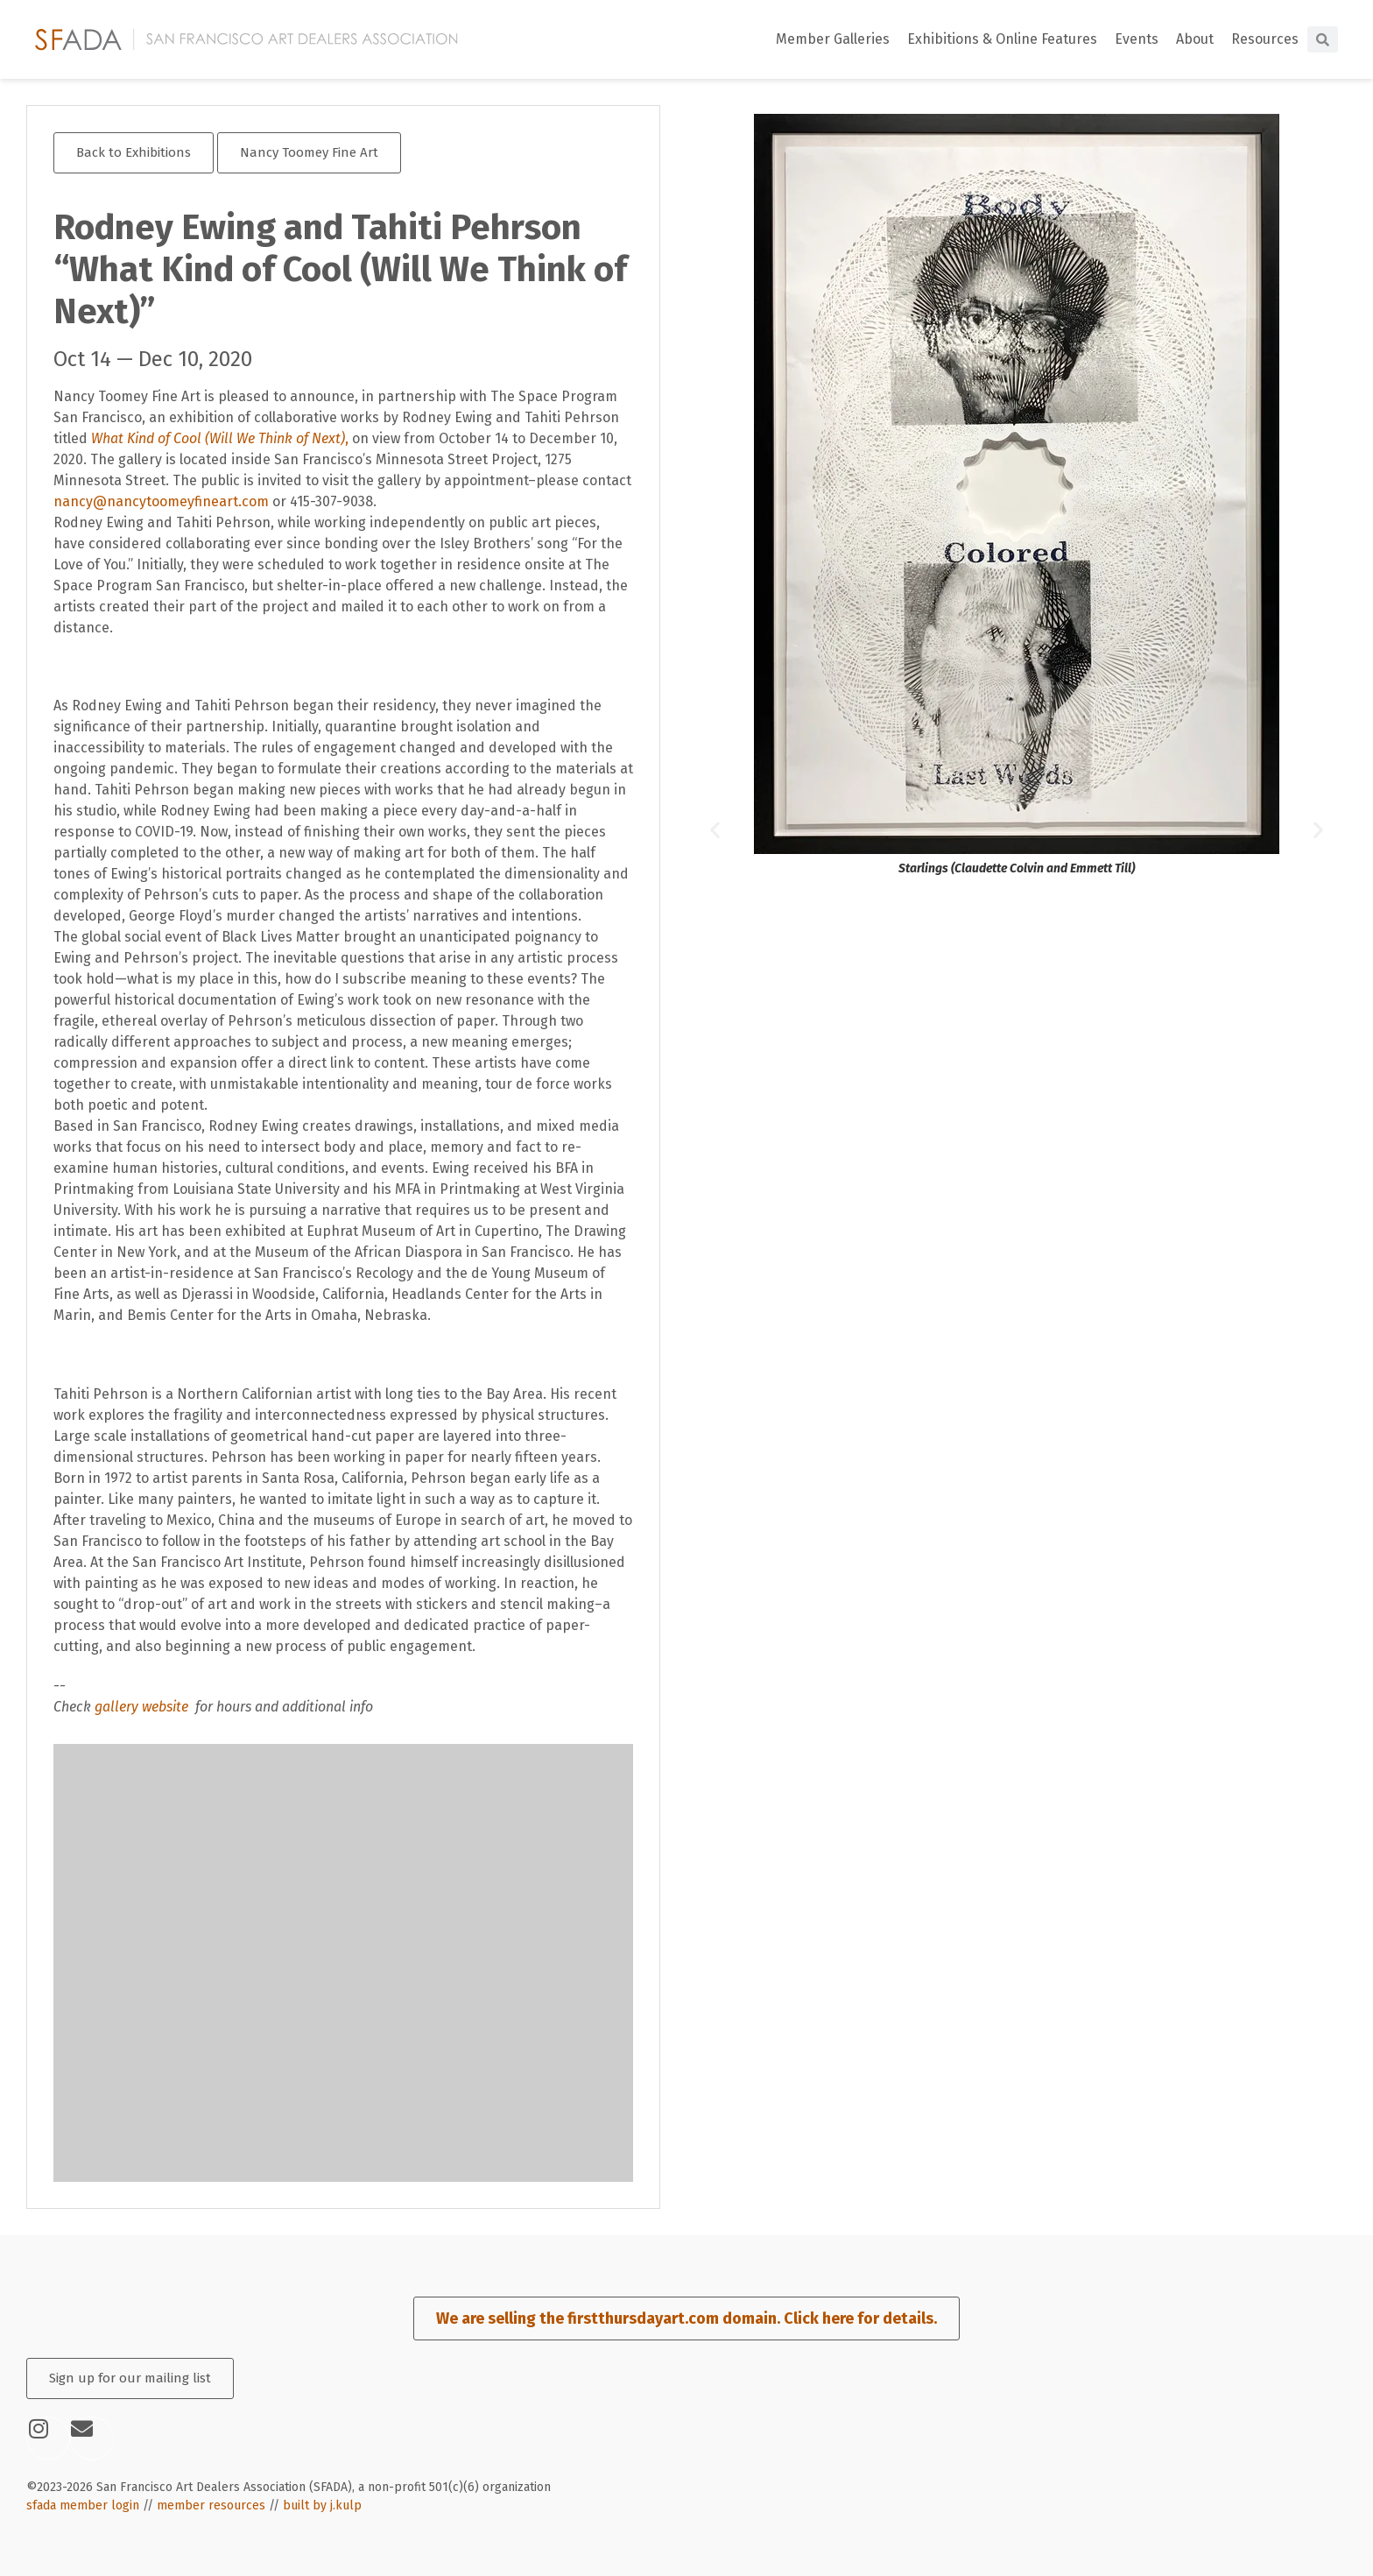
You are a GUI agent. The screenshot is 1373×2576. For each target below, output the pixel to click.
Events (1136, 39)
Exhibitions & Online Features (1002, 39)
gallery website (143, 1706)
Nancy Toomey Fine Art (309, 152)
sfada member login (82, 2505)
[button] (715, 829)
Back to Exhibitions (133, 152)
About (1195, 39)
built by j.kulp (322, 2505)
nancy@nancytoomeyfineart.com (161, 501)
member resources (211, 2505)
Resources (1265, 39)
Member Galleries (833, 39)
